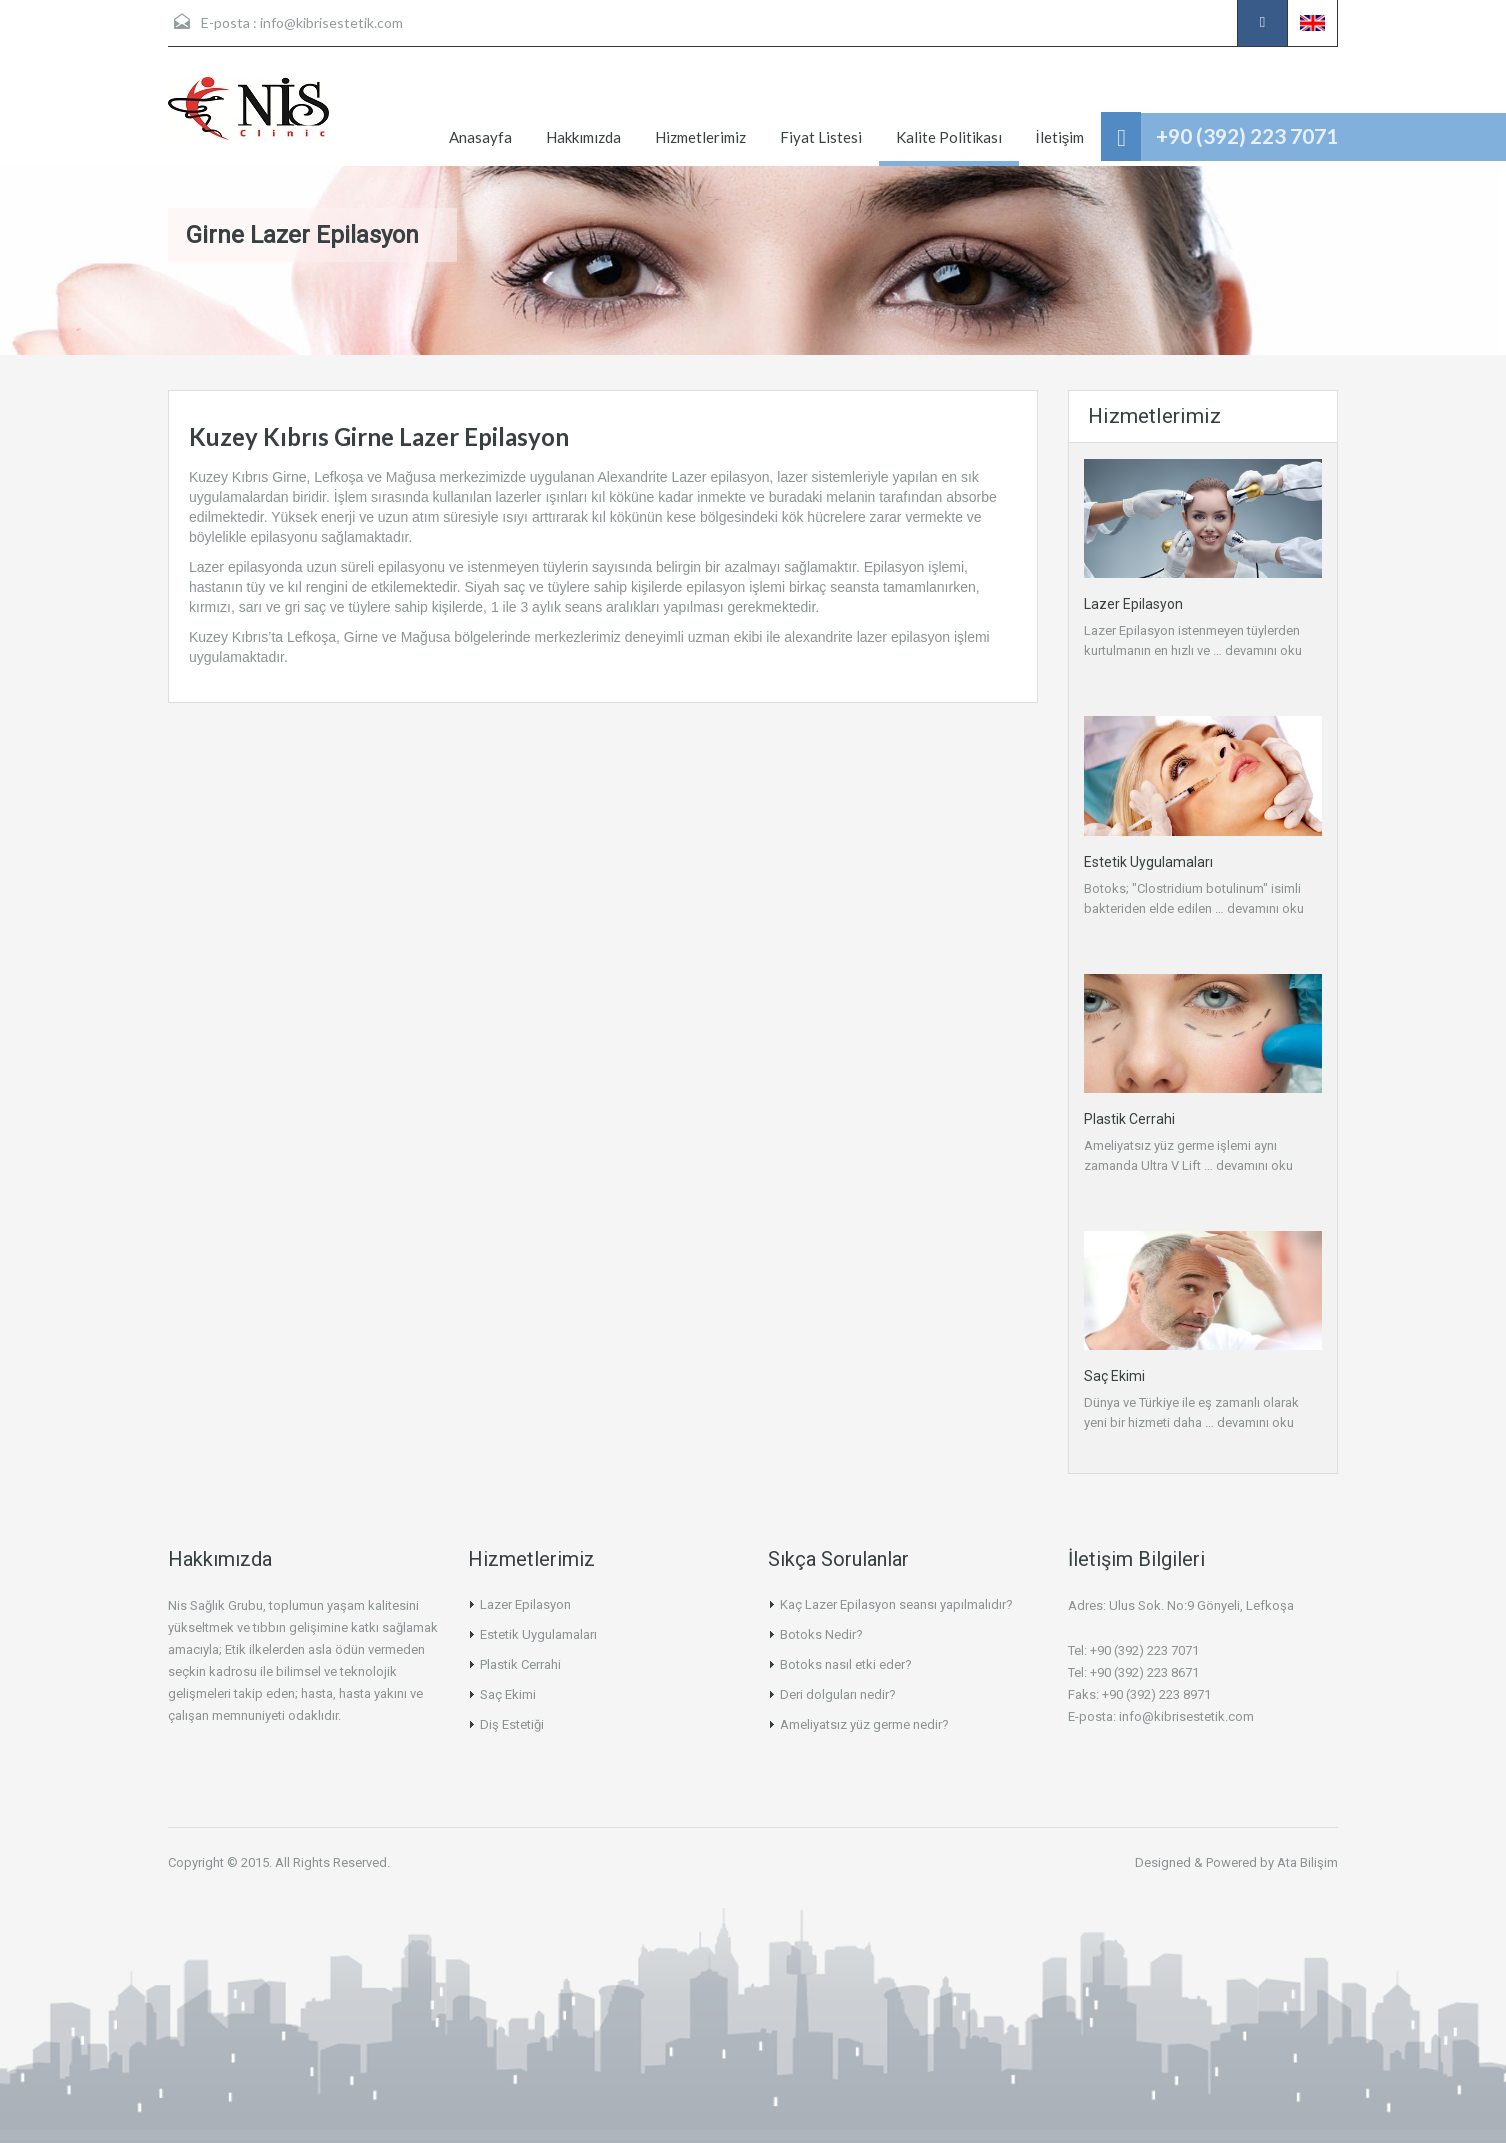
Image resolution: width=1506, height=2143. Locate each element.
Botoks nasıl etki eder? (846, 1664)
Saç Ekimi (1114, 1376)
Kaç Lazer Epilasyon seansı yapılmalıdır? (896, 1604)
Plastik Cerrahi (1129, 1119)
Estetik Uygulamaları (1148, 862)
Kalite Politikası (949, 137)
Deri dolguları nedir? (838, 1694)
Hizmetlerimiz (700, 137)
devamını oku (1263, 650)
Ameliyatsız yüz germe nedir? (864, 1724)
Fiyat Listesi (821, 137)
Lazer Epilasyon (1133, 604)
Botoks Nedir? (821, 1634)
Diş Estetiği (512, 1724)
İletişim (1060, 137)
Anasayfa (480, 137)
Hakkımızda (583, 137)
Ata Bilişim (1307, 1862)
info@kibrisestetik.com (331, 22)
